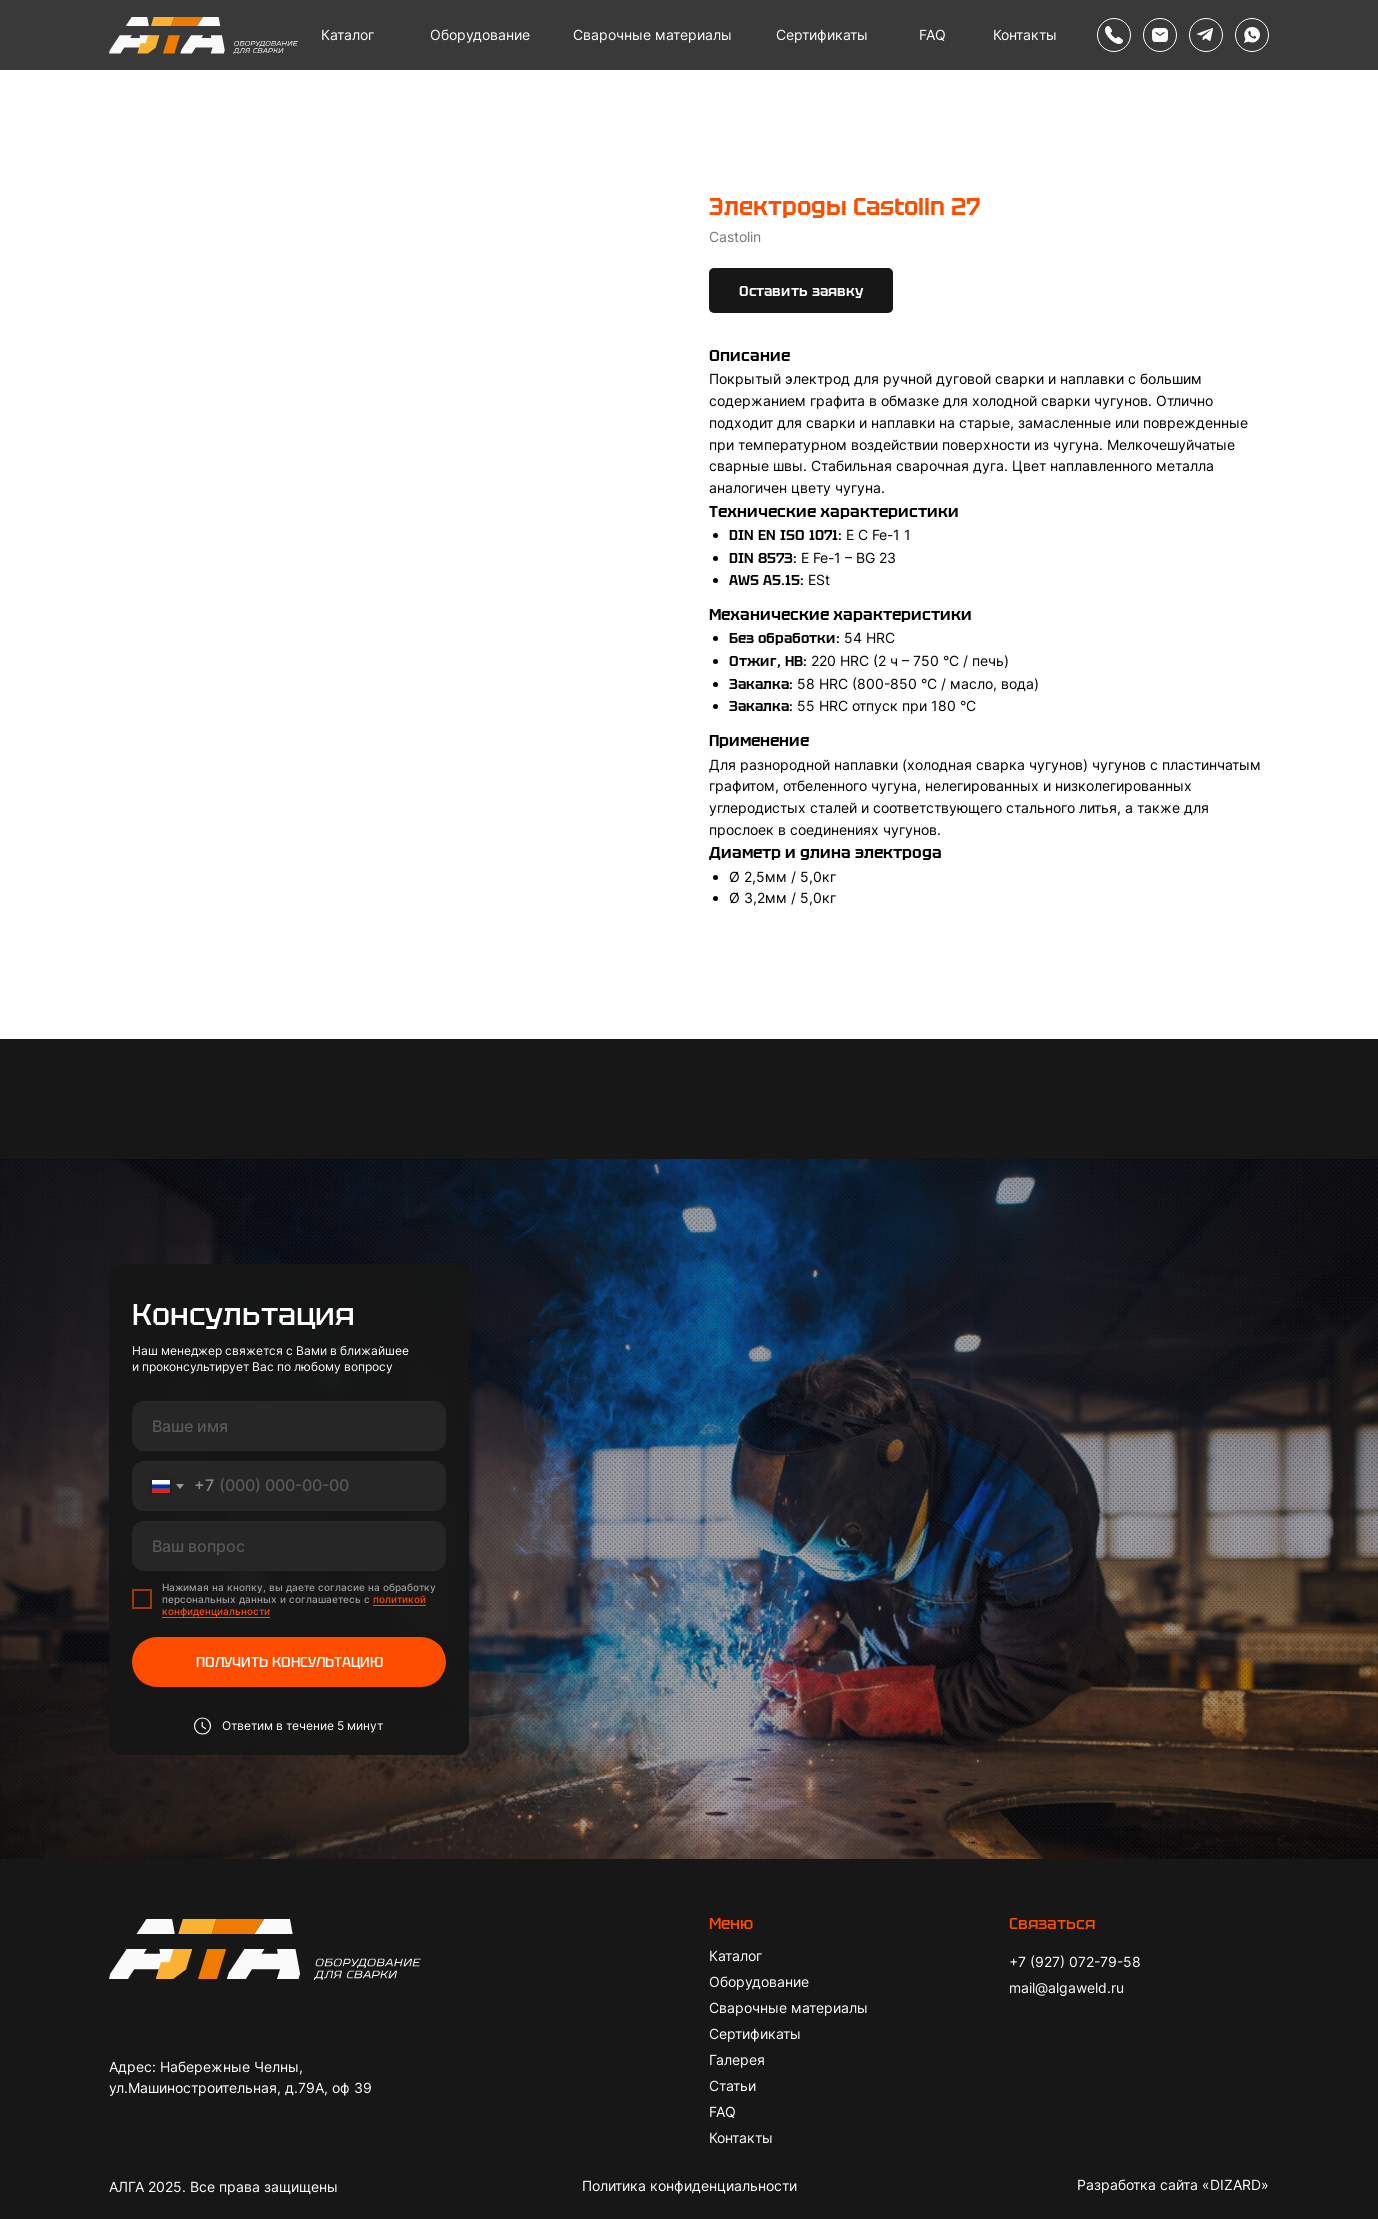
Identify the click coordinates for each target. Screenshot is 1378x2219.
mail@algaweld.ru (1066, 1987)
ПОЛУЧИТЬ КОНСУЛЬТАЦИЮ (289, 1662)
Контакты (1025, 34)
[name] (289, 1426)
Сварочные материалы (652, 34)
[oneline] (289, 1546)
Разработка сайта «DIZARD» (1173, 2184)
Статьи (732, 2085)
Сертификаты (822, 34)
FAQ (932, 34)
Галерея (737, 2059)
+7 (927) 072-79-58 (1075, 1961)
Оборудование (480, 34)
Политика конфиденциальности (689, 2185)
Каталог (347, 34)
